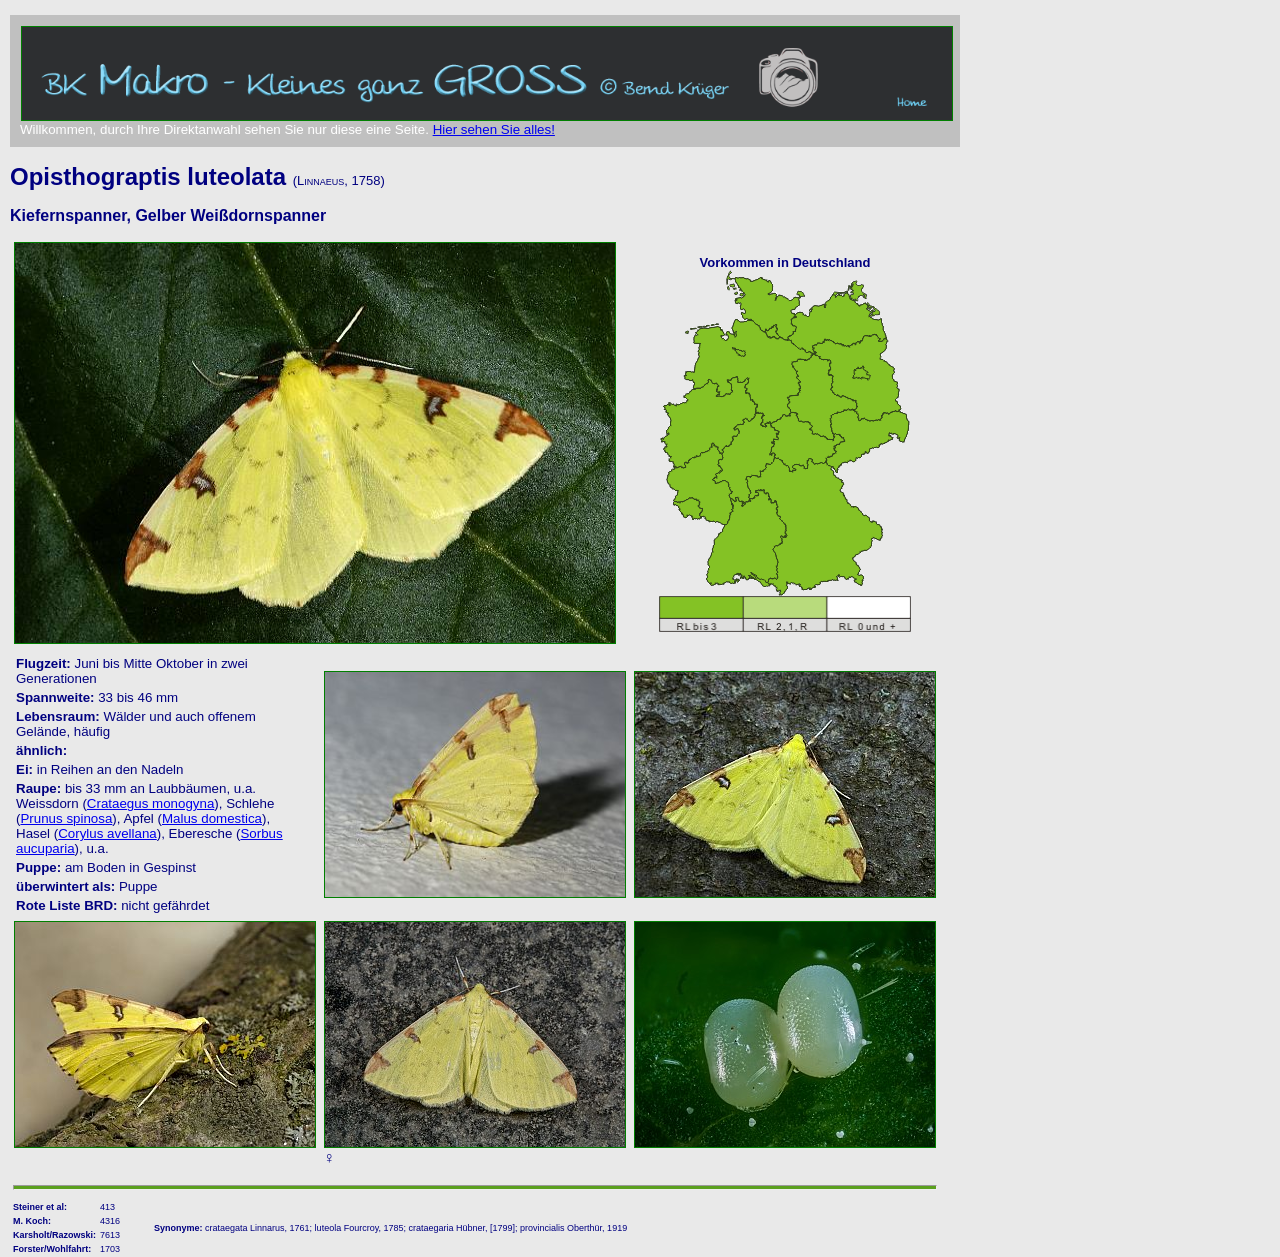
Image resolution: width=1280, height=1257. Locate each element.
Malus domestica (212, 818)
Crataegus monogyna (150, 803)
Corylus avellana (107, 833)
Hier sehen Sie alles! (494, 129)
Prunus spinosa (66, 818)
